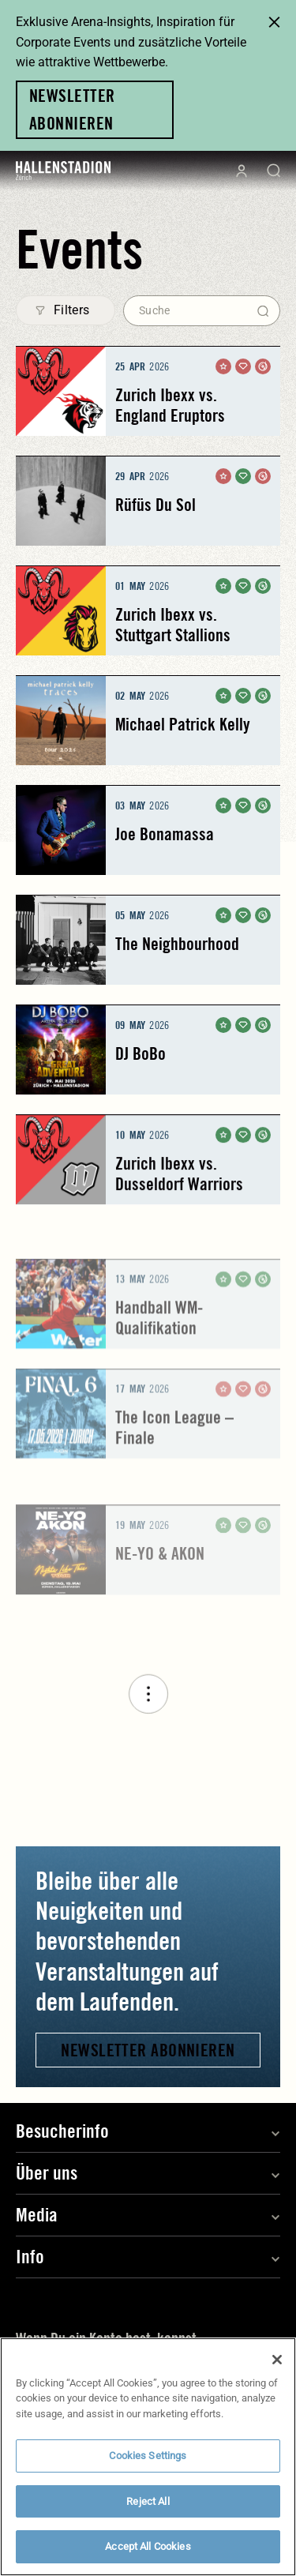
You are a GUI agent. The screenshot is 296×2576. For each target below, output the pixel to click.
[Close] (277, 2367)
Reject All (147, 2509)
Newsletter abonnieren (147, 2050)
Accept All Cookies (147, 2555)
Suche (154, 310)
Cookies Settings (147, 2464)
